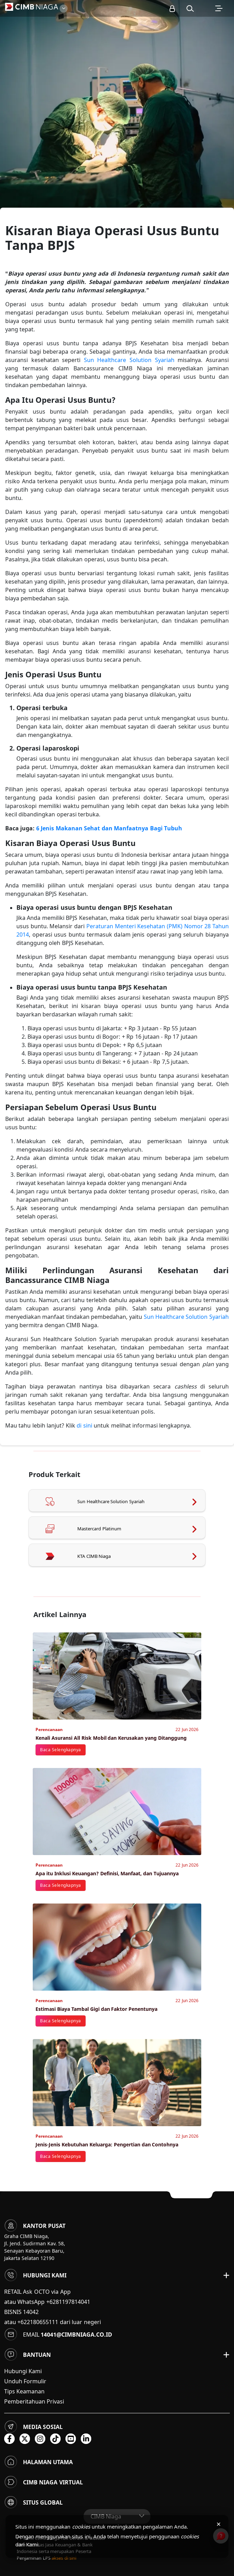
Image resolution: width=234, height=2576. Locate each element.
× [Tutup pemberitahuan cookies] (218, 2524)
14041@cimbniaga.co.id (76, 2334)
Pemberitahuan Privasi (34, 2401)
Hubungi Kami (23, 2371)
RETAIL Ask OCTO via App (37, 2292)
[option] (117, 122)
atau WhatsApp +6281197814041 (47, 2302)
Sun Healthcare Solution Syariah (129, 360)
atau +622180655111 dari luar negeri (52, 2322)
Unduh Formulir (25, 2381)
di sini (84, 1425)
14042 (31, 2312)
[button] (190, 8)
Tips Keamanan (24, 2391)
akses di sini (64, 2558)
